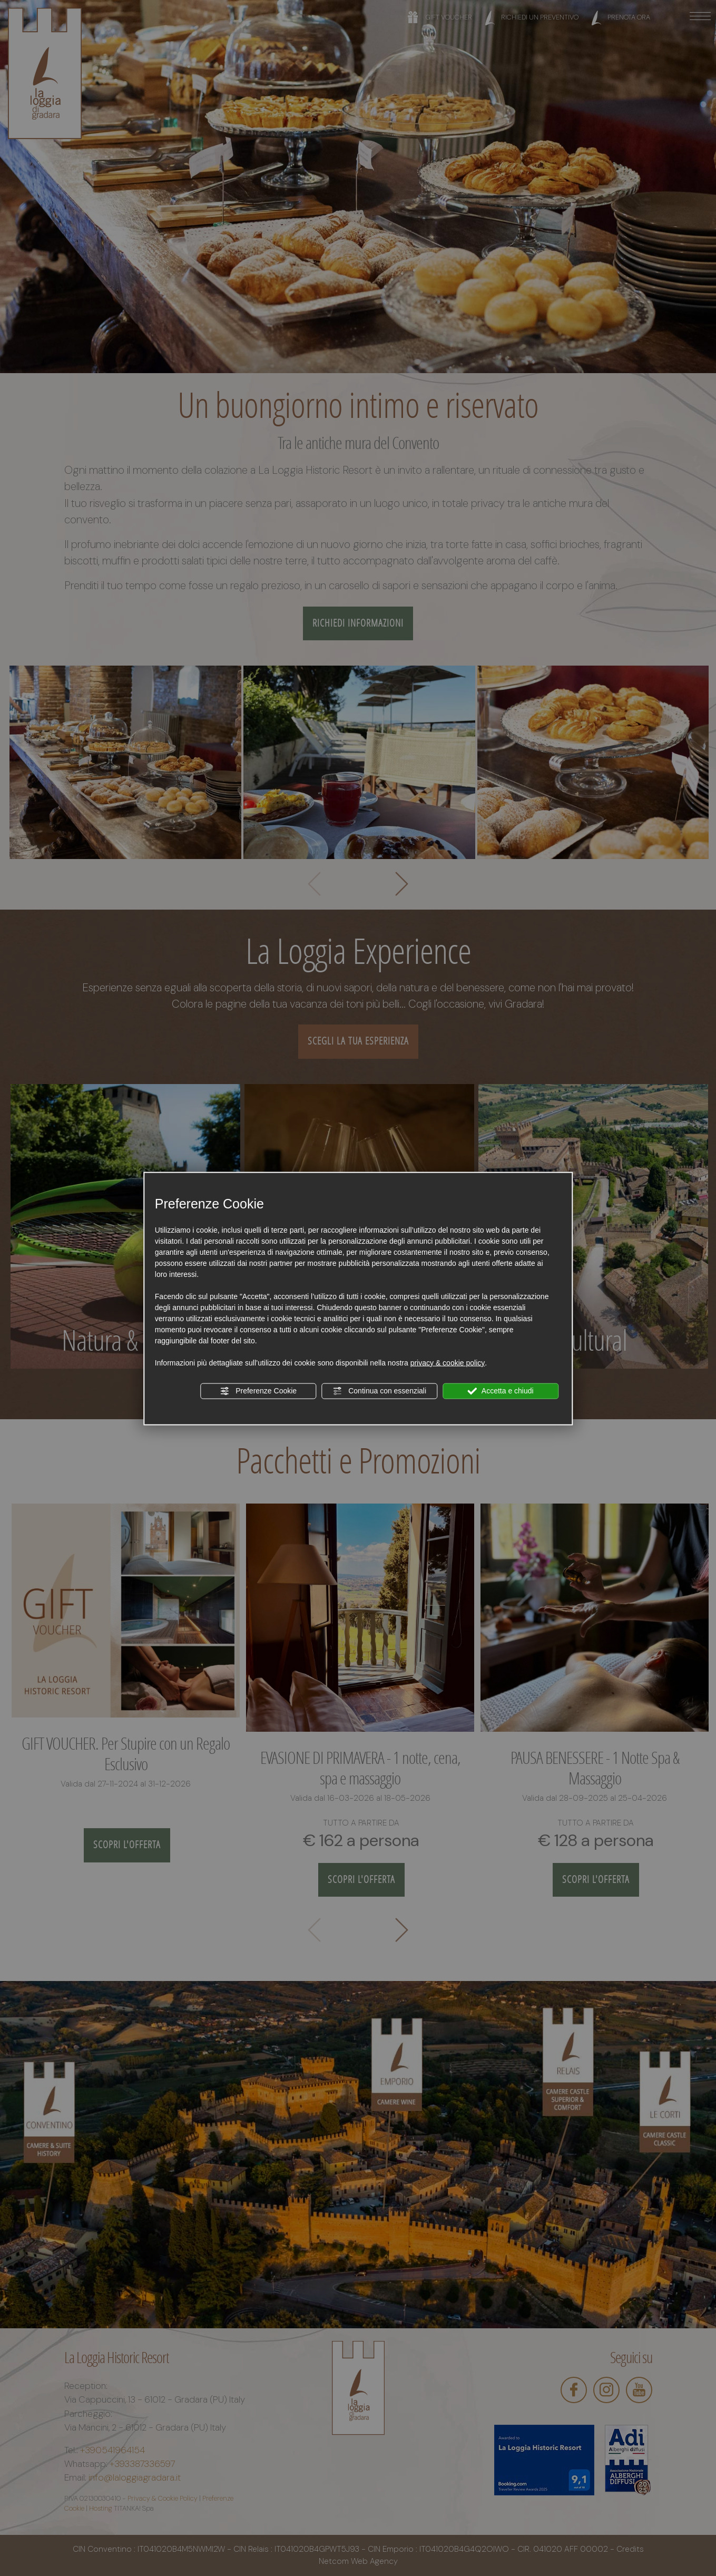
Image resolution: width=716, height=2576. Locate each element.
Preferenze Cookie (258, 1391)
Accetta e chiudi (501, 1391)
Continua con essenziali (379, 1391)
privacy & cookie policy (447, 1362)
